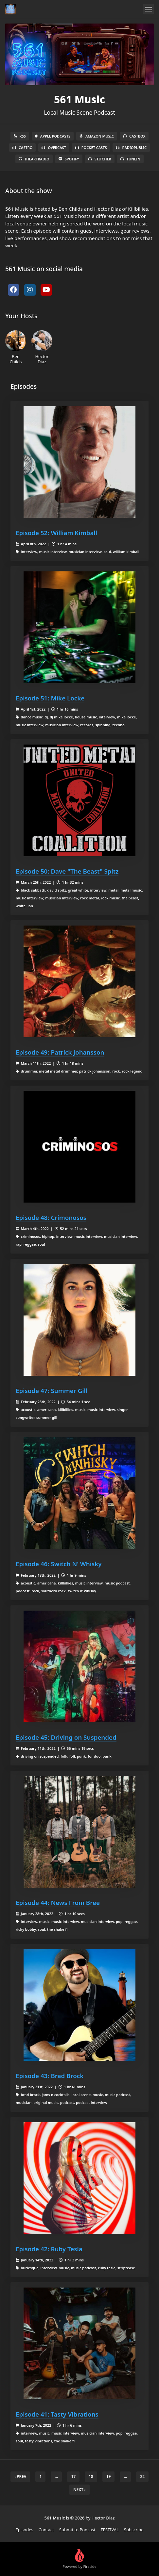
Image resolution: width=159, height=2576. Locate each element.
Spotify (69, 158)
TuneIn (130, 158)
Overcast (54, 147)
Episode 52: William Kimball (56, 533)
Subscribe (134, 2530)
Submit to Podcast (77, 2530)
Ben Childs (15, 347)
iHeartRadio (34, 158)
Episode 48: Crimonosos (51, 1217)
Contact (46, 2530)
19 (108, 2476)
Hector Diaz (41, 347)
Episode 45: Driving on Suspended (66, 1737)
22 (142, 2476)
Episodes (24, 2530)
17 (73, 2476)
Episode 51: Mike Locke (50, 698)
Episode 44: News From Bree (58, 1902)
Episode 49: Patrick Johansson (60, 1052)
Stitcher (99, 158)
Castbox (134, 136)
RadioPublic (131, 147)
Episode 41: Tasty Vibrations (57, 2414)
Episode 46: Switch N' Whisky (59, 1564)
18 (91, 2476)
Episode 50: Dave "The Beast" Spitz (67, 871)
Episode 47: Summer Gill (51, 1390)
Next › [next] (79, 2489)
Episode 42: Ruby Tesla (49, 2249)
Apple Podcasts (52, 136)
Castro (22, 147)
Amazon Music (97, 136)
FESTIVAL (110, 2530)
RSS (20, 136)
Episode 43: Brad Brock (49, 2076)
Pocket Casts (91, 147)
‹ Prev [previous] (20, 2476)
